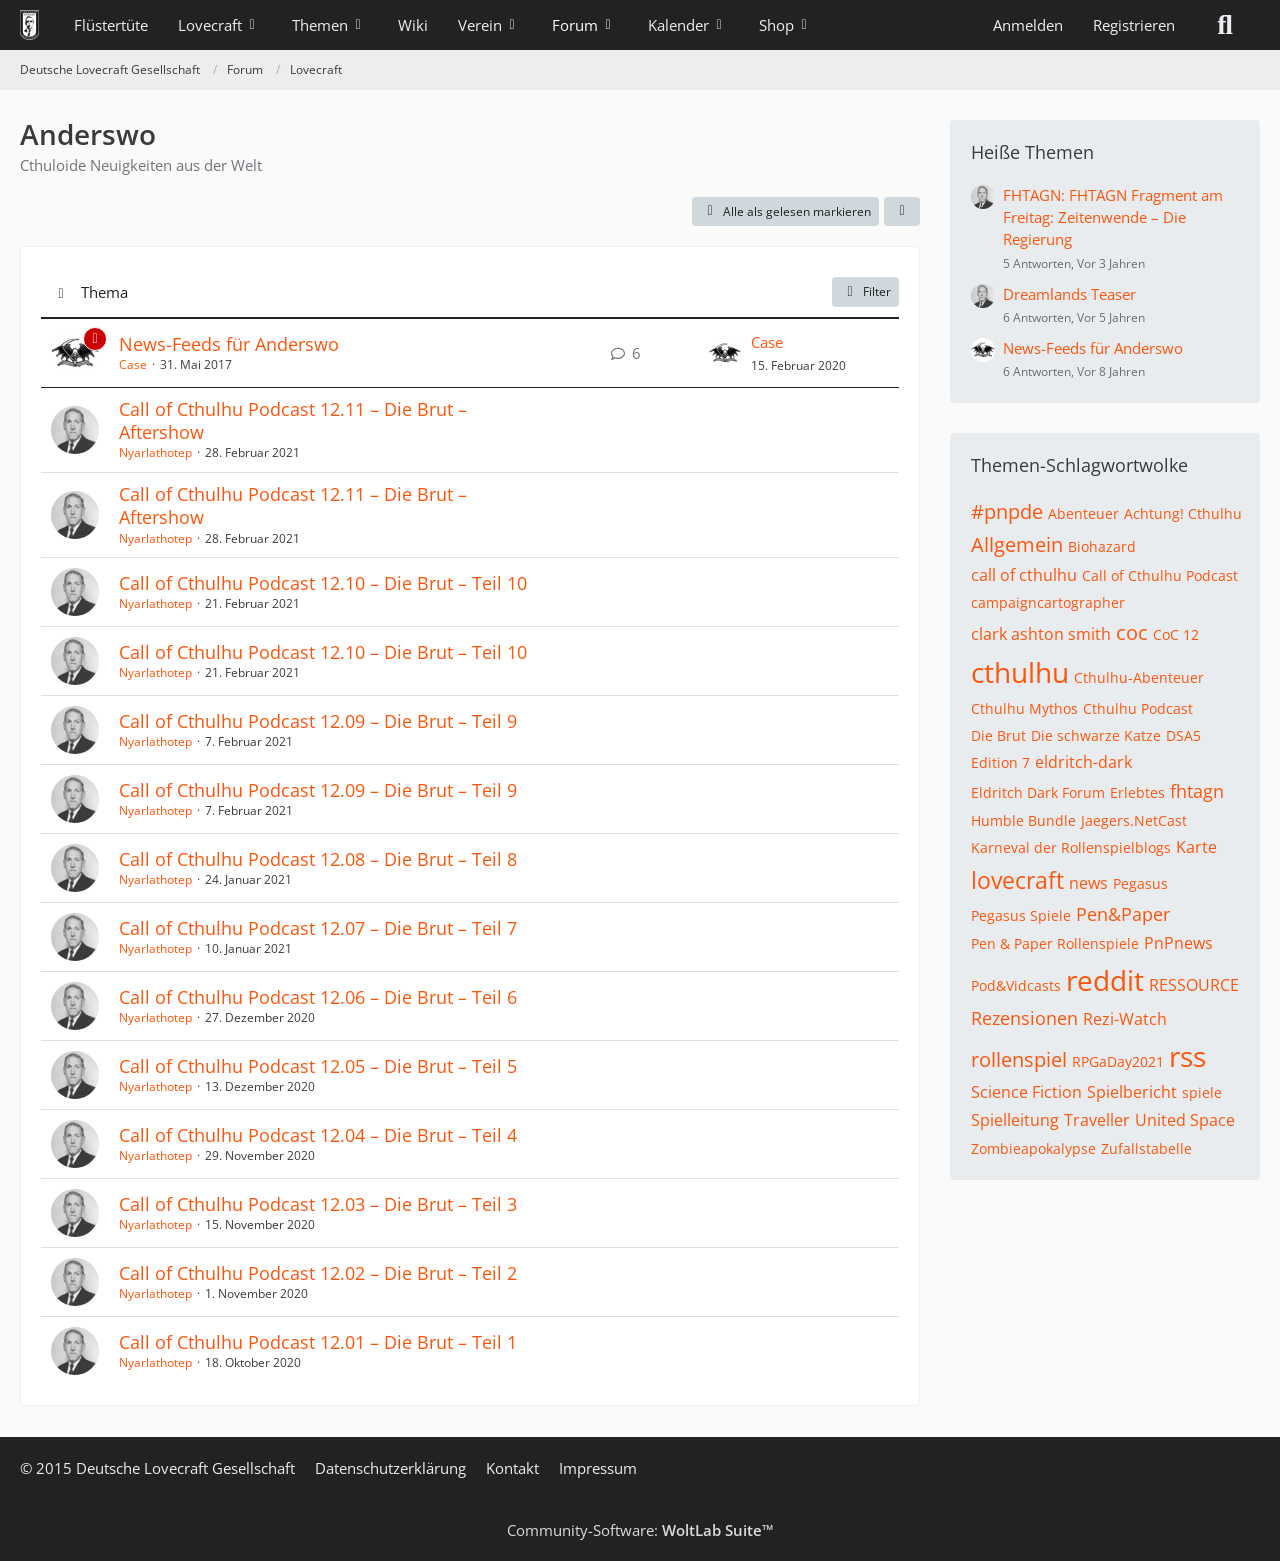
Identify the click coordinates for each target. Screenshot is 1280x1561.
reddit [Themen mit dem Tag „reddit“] (1105, 980)
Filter (865, 291)
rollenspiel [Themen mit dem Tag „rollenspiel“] (1019, 1059)
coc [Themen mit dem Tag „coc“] (1132, 632)
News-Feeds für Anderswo (229, 344)
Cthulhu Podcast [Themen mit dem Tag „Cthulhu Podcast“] (1138, 708)
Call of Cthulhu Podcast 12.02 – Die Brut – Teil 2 (318, 1273)
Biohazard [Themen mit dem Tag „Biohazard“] (1102, 546)
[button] (902, 212)
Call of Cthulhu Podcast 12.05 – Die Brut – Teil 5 (318, 1066)
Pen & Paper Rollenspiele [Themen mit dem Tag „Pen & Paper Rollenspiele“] (1055, 943)
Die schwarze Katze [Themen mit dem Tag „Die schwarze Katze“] (1096, 735)
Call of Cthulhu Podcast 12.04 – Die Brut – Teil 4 (318, 1135)
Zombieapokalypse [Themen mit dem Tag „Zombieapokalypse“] (1033, 1148)
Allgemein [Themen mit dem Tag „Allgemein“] (1017, 544)
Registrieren (1134, 25)
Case (133, 364)
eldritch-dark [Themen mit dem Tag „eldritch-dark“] (1083, 762)
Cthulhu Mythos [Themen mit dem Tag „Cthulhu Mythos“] (1024, 708)
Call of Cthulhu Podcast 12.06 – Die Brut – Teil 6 (318, 997)
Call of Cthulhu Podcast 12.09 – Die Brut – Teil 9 (318, 721)
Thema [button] (104, 292)
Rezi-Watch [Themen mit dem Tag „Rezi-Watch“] (1125, 1019)
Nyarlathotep (155, 452)
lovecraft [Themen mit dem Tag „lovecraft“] (1017, 880)
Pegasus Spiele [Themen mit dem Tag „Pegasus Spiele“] (1021, 915)
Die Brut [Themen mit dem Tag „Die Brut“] (998, 735)
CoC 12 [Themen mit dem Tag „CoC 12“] (1176, 634)
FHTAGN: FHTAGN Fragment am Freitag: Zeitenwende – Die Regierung (1113, 217)
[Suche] (1225, 25)
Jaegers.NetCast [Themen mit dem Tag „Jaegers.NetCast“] (1134, 820)
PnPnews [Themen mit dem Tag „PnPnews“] (1178, 943)
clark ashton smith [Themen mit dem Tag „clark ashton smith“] (1041, 634)
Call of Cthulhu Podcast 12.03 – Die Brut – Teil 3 (318, 1204)
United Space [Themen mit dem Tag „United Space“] (1185, 1120)
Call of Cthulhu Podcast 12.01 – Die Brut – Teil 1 (318, 1342)
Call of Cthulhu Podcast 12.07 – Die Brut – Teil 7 (318, 928)
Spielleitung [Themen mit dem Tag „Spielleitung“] (1015, 1120)
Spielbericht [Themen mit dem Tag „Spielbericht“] (1132, 1092)
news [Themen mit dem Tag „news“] (1088, 883)
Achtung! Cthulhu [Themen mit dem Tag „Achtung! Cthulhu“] (1183, 513)
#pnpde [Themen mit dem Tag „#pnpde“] (1007, 511)
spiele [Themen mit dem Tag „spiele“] (1202, 1092)
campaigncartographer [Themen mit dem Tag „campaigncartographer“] (1048, 602)
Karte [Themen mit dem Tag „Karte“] (1196, 847)
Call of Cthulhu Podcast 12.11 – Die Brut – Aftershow (293, 420)
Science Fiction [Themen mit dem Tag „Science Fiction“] (1026, 1092)
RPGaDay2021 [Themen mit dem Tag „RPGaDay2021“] (1118, 1061)
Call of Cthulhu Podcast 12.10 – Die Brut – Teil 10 (323, 583)
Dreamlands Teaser (1069, 294)
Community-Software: (640, 1530)
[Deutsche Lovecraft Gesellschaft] (29, 25)
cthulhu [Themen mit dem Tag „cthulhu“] (1020, 672)
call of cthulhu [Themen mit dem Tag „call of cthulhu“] (1024, 575)
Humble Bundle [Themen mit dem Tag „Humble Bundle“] (1023, 820)
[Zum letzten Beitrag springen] (725, 353)
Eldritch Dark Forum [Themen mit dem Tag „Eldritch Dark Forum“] (1038, 792)
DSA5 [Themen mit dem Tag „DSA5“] (1183, 735)
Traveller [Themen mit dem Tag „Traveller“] (1097, 1120)
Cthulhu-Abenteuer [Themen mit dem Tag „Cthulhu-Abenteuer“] (1139, 677)
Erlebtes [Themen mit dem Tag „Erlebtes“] (1137, 792)
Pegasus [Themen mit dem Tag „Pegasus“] (1140, 883)
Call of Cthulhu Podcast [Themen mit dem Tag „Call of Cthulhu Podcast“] (1160, 575)
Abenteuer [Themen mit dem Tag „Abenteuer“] (1083, 513)
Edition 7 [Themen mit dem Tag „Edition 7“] (1000, 762)
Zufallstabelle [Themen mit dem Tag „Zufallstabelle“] (1146, 1148)
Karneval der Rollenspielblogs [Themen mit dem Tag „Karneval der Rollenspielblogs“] (1071, 847)
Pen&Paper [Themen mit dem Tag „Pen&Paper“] (1123, 914)
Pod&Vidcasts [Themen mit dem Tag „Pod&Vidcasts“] (1016, 985)
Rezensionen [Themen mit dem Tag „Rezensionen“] (1024, 1018)
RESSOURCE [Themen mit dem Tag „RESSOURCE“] (1194, 985)
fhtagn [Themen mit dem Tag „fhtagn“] (1197, 791)
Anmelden (1028, 25)
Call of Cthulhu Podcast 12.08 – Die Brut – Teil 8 (318, 859)
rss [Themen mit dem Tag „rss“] (1187, 1056)
